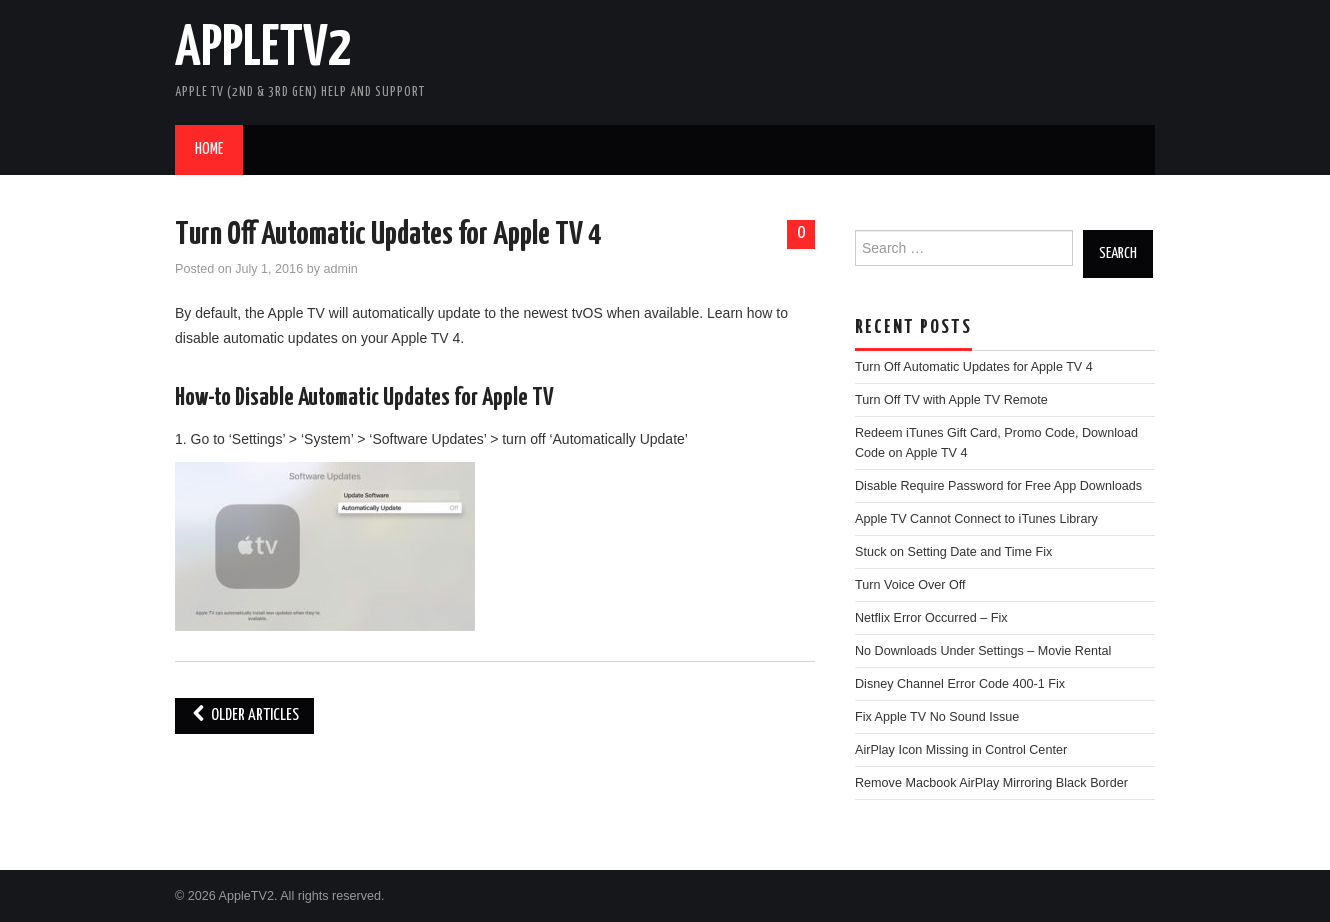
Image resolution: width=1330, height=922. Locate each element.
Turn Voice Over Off (910, 585)
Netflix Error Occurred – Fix (931, 618)
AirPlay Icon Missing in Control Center (961, 750)
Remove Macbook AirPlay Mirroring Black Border (991, 783)
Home (209, 149)
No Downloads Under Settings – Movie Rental (983, 651)
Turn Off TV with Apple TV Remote (951, 400)
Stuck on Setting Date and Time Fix (953, 552)
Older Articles (244, 715)
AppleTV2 (263, 49)
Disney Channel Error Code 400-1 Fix (960, 684)
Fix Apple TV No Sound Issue (937, 717)
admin (340, 269)
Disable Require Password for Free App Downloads (998, 486)
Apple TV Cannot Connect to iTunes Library (976, 519)
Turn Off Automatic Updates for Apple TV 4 (388, 235)
